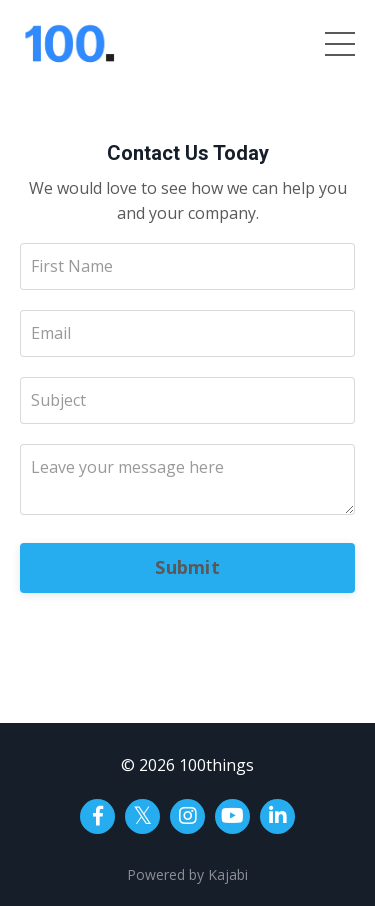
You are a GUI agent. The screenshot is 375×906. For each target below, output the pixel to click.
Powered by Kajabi (187, 874)
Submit (187, 567)
